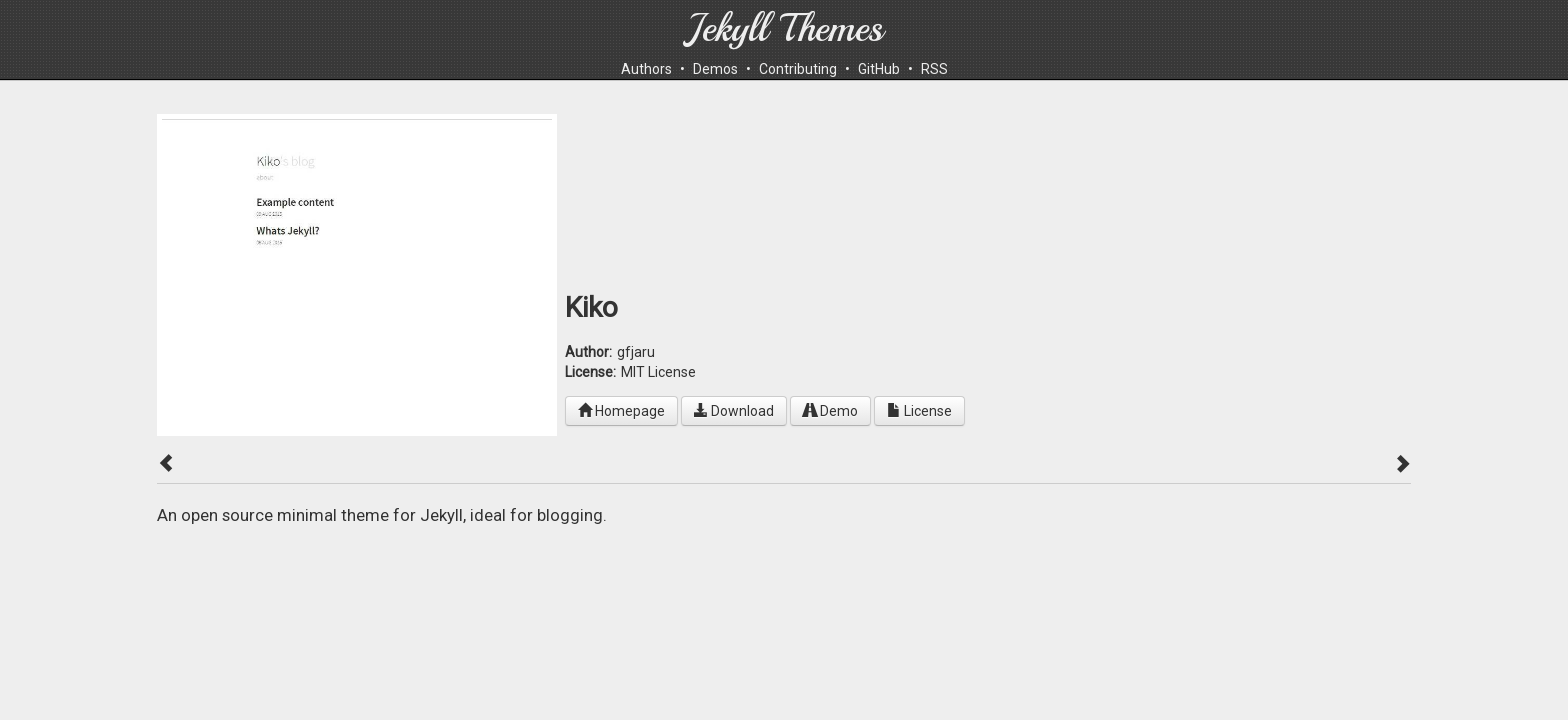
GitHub (879, 69)
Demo (830, 410)
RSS (934, 69)
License (919, 410)
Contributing (798, 69)
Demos (715, 69)
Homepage (621, 410)
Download (734, 410)
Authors (646, 69)
